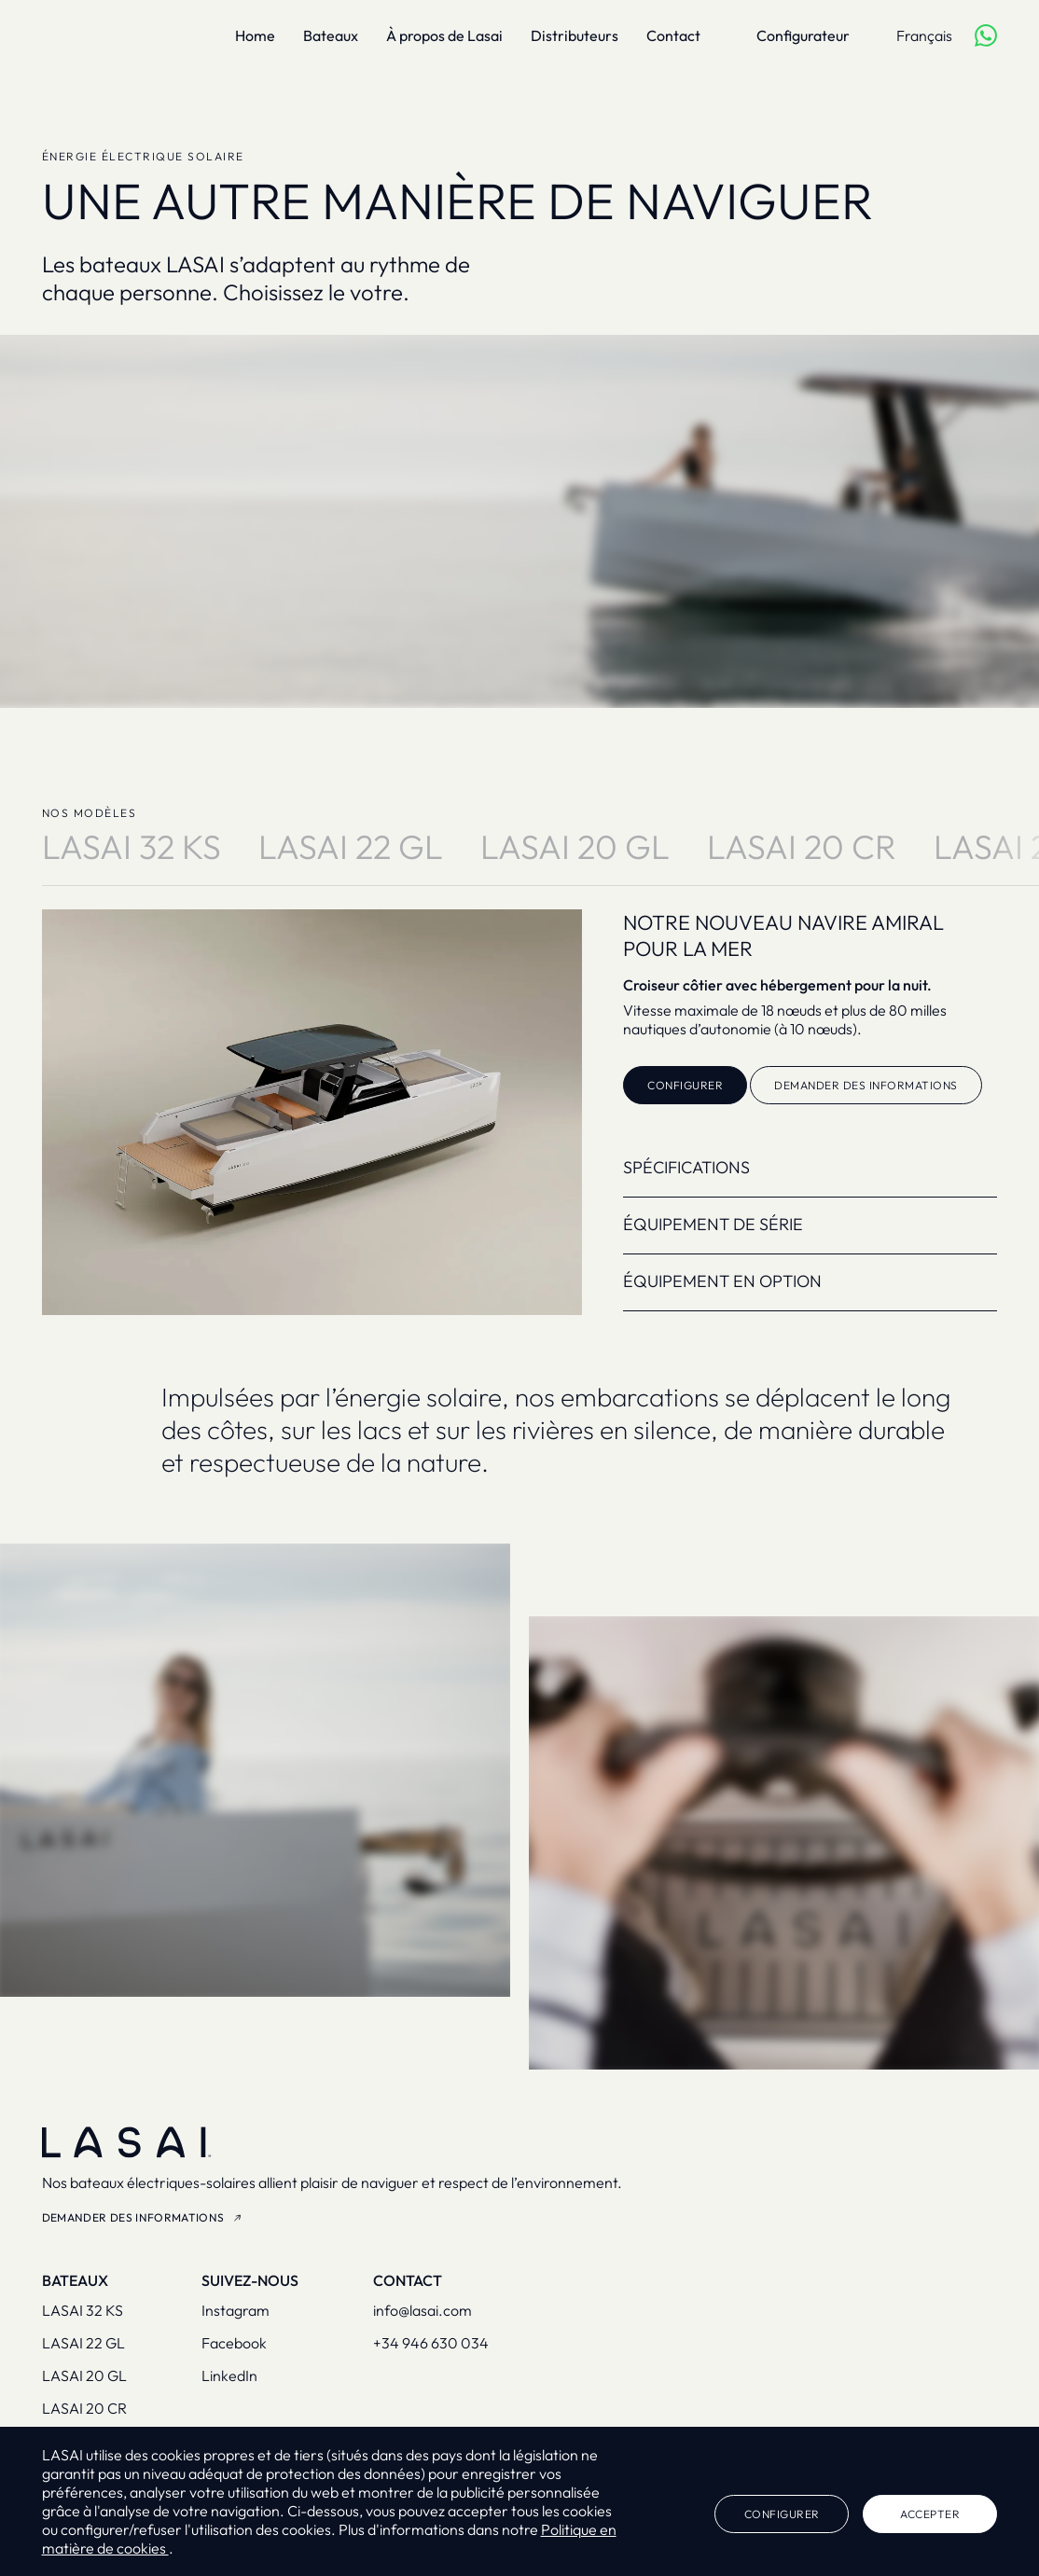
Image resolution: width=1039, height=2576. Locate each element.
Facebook (234, 2343)
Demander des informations (866, 1085)
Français (924, 35)
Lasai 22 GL (83, 2343)
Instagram (235, 2310)
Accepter (930, 2514)
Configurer (685, 1085)
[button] (985, 1167)
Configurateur (803, 35)
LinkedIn (229, 2375)
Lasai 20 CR (84, 2408)
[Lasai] (102, 35)
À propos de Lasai (444, 35)
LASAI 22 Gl (350, 847)
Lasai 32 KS (82, 2310)
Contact (673, 35)
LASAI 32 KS (131, 847)
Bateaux (330, 35)
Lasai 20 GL (84, 2375)
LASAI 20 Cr (801, 847)
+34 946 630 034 (431, 2343)
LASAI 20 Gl (575, 847)
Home (255, 35)
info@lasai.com (422, 2310)
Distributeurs (574, 35)
